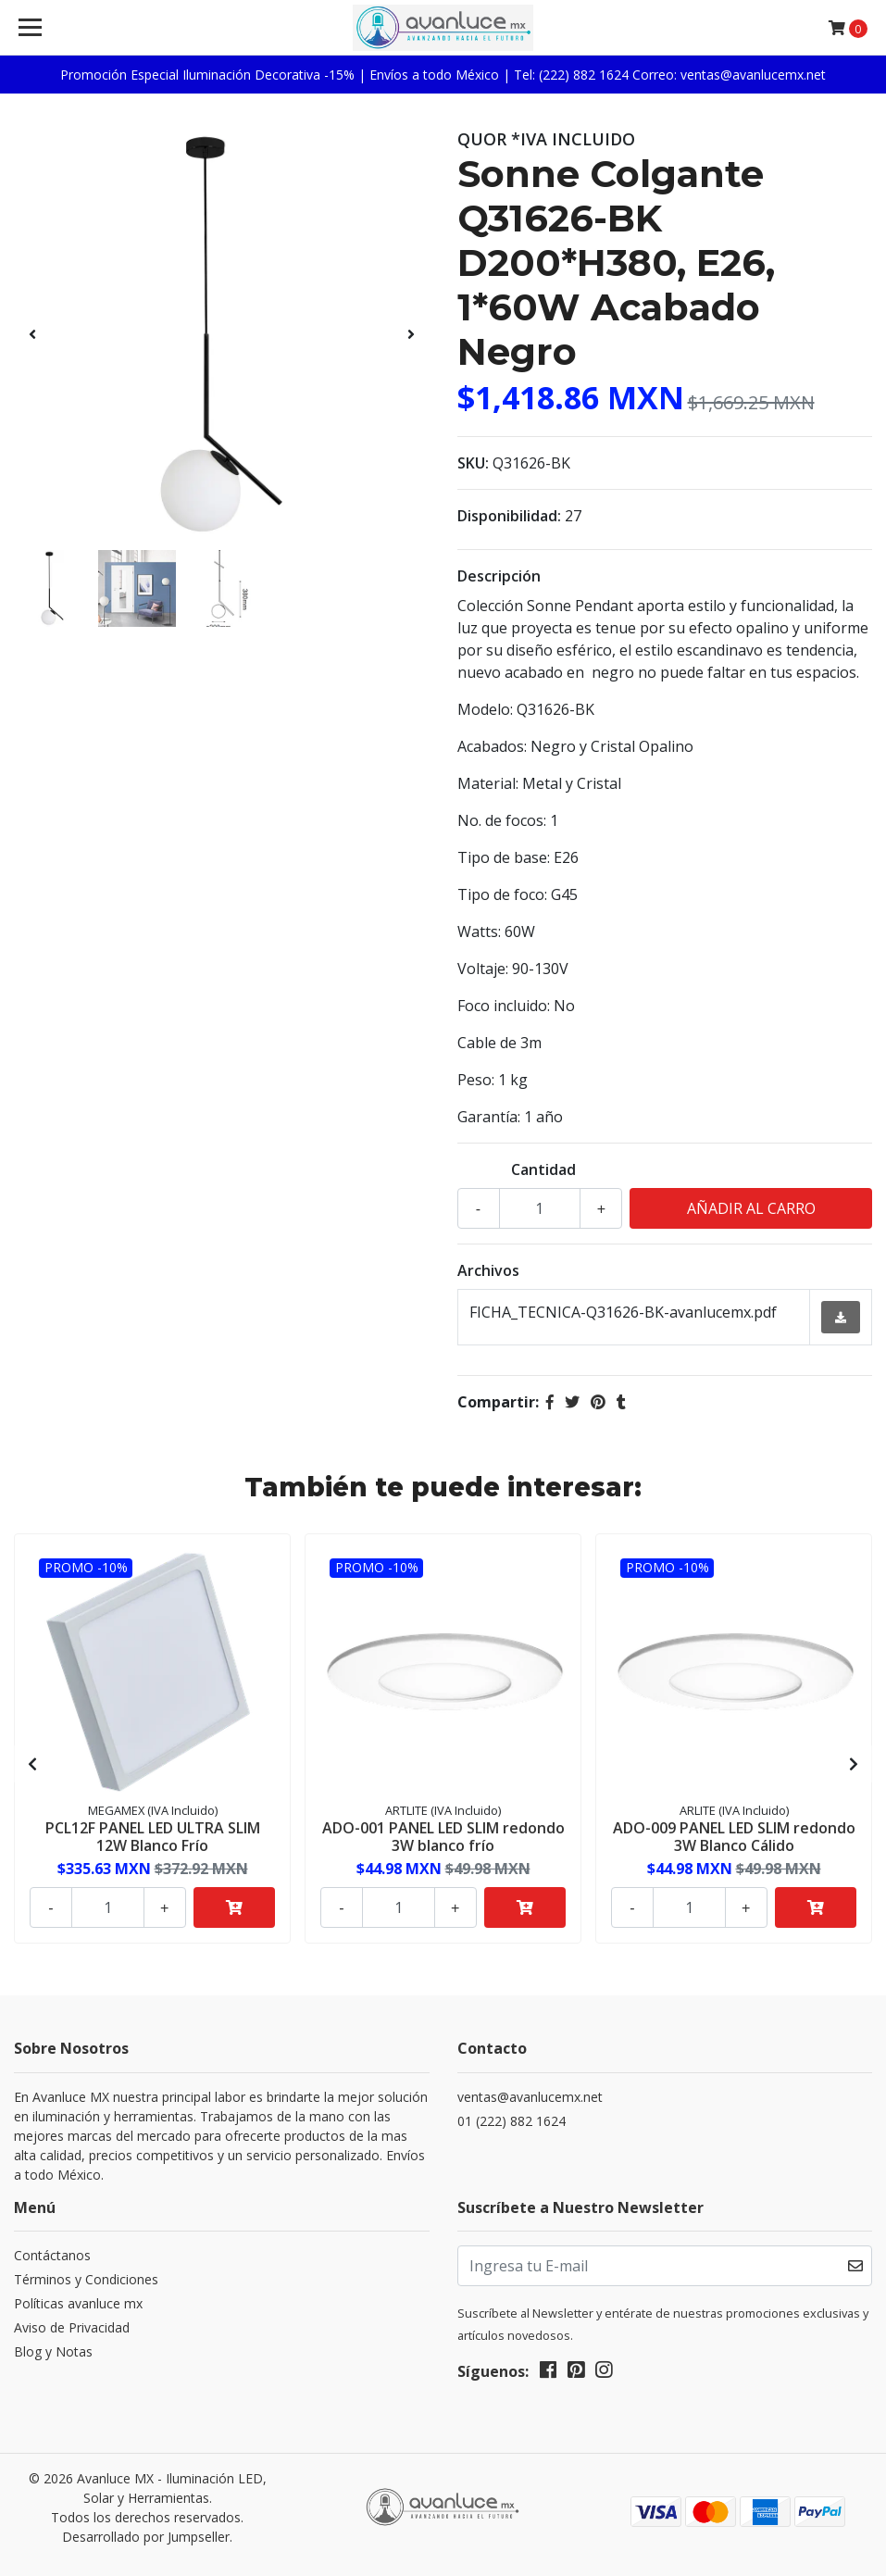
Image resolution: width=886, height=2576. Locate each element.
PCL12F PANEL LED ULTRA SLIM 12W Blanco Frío (152, 1837)
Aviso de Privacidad (72, 2327)
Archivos (488, 1270)
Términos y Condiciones (86, 2279)
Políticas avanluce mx (78, 2303)
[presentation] (32, 334)
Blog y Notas (53, 2351)
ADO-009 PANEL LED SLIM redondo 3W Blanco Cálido (734, 1837)
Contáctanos (52, 2255)
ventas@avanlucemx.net (530, 2097)
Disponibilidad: (509, 516)
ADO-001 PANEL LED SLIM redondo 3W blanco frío (443, 1837)
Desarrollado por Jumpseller (146, 2536)
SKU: (473, 463)
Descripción (499, 576)
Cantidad (543, 1169)
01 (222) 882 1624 (511, 2121)
